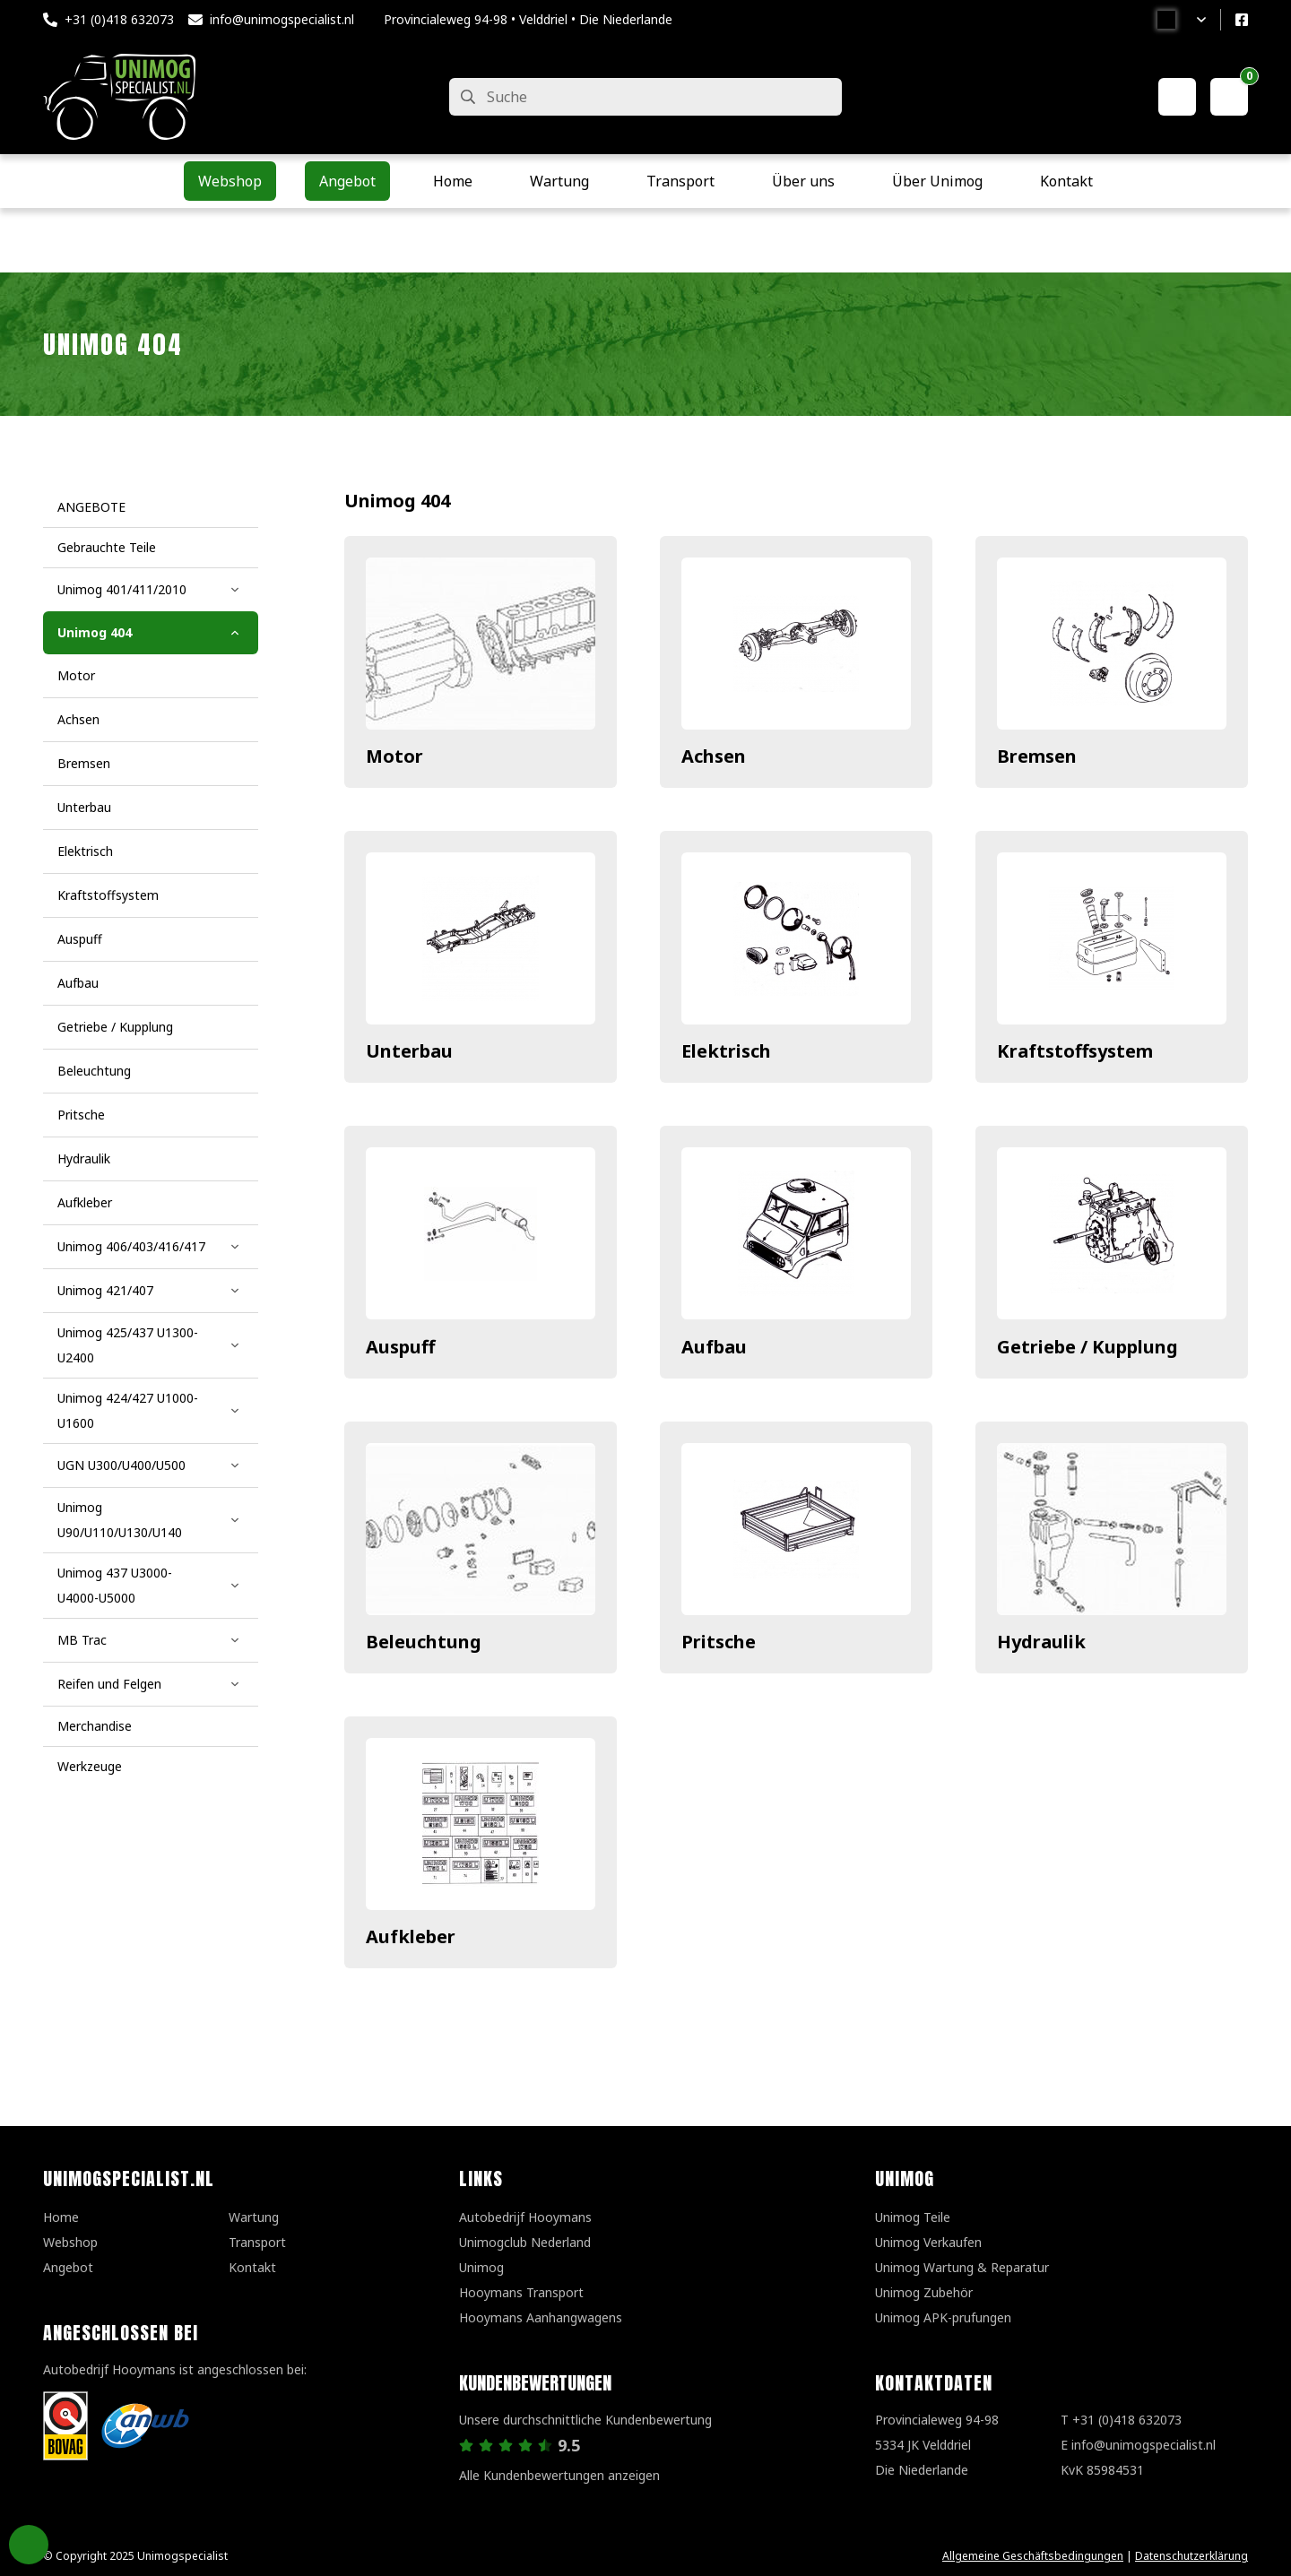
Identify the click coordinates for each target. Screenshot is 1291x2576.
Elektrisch (726, 1051)
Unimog (481, 2267)
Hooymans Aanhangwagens (540, 2317)
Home (61, 2217)
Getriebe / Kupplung (1087, 1347)
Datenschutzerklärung (1191, 2555)
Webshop (70, 2242)
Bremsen (1037, 756)
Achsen (713, 756)
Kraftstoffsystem (1075, 1051)
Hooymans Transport (521, 2292)
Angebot (68, 2267)
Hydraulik (1041, 1641)
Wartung (254, 2217)
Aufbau (714, 1347)
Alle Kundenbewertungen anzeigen (559, 2475)
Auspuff (400, 1347)
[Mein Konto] (1177, 97)
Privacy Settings (28, 2544)
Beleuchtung (423, 1641)
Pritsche (718, 1641)
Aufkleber (410, 1936)
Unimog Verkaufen (928, 2242)
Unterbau (409, 1051)
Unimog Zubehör (924, 2292)
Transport (257, 2242)
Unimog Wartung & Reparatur (962, 2267)
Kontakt (252, 2267)
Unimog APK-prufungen (943, 2317)
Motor (394, 756)
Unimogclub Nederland (525, 2242)
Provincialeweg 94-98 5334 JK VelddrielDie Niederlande (937, 2444)
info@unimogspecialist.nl (282, 19)
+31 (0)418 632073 (119, 19)
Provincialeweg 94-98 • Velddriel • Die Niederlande (528, 19)
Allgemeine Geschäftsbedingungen (1032, 2555)
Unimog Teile (912, 2217)
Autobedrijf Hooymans (525, 2217)
